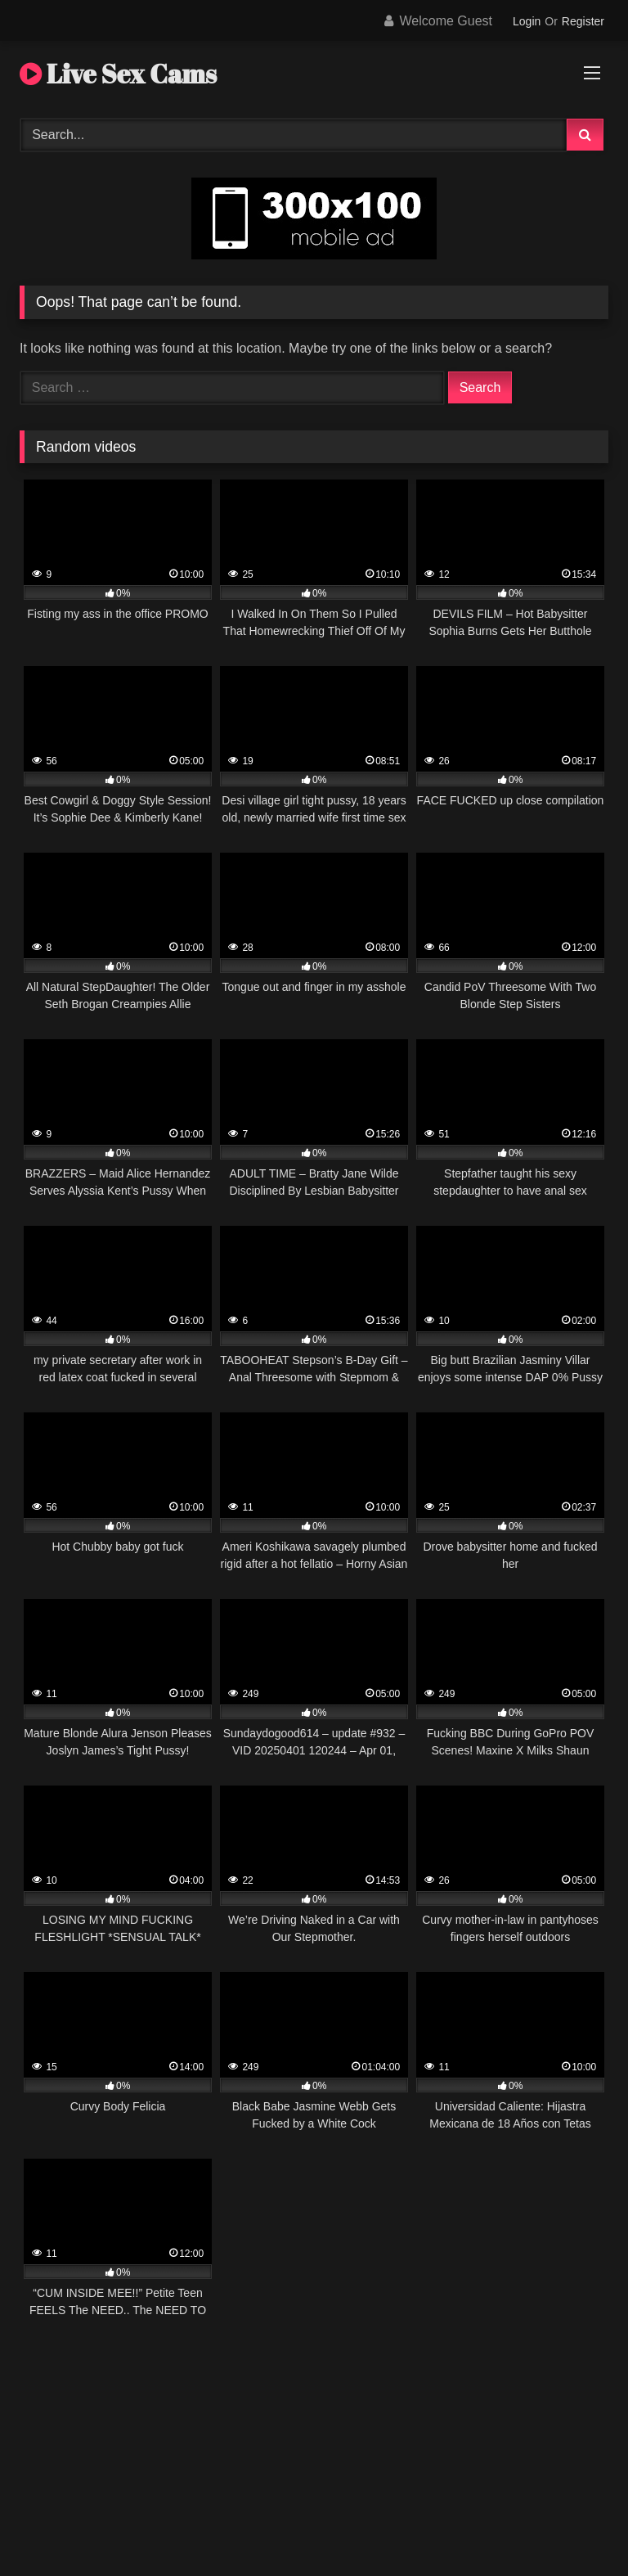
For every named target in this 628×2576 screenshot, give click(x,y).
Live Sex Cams (118, 73)
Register (583, 21)
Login (527, 21)
